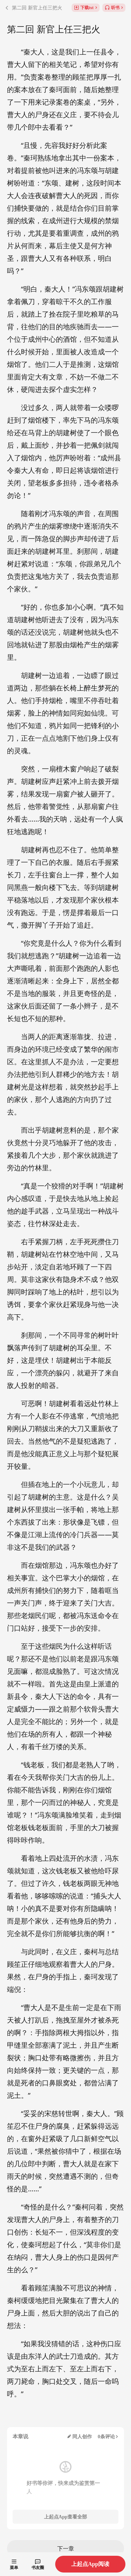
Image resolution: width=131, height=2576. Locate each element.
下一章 (65, 2548)
